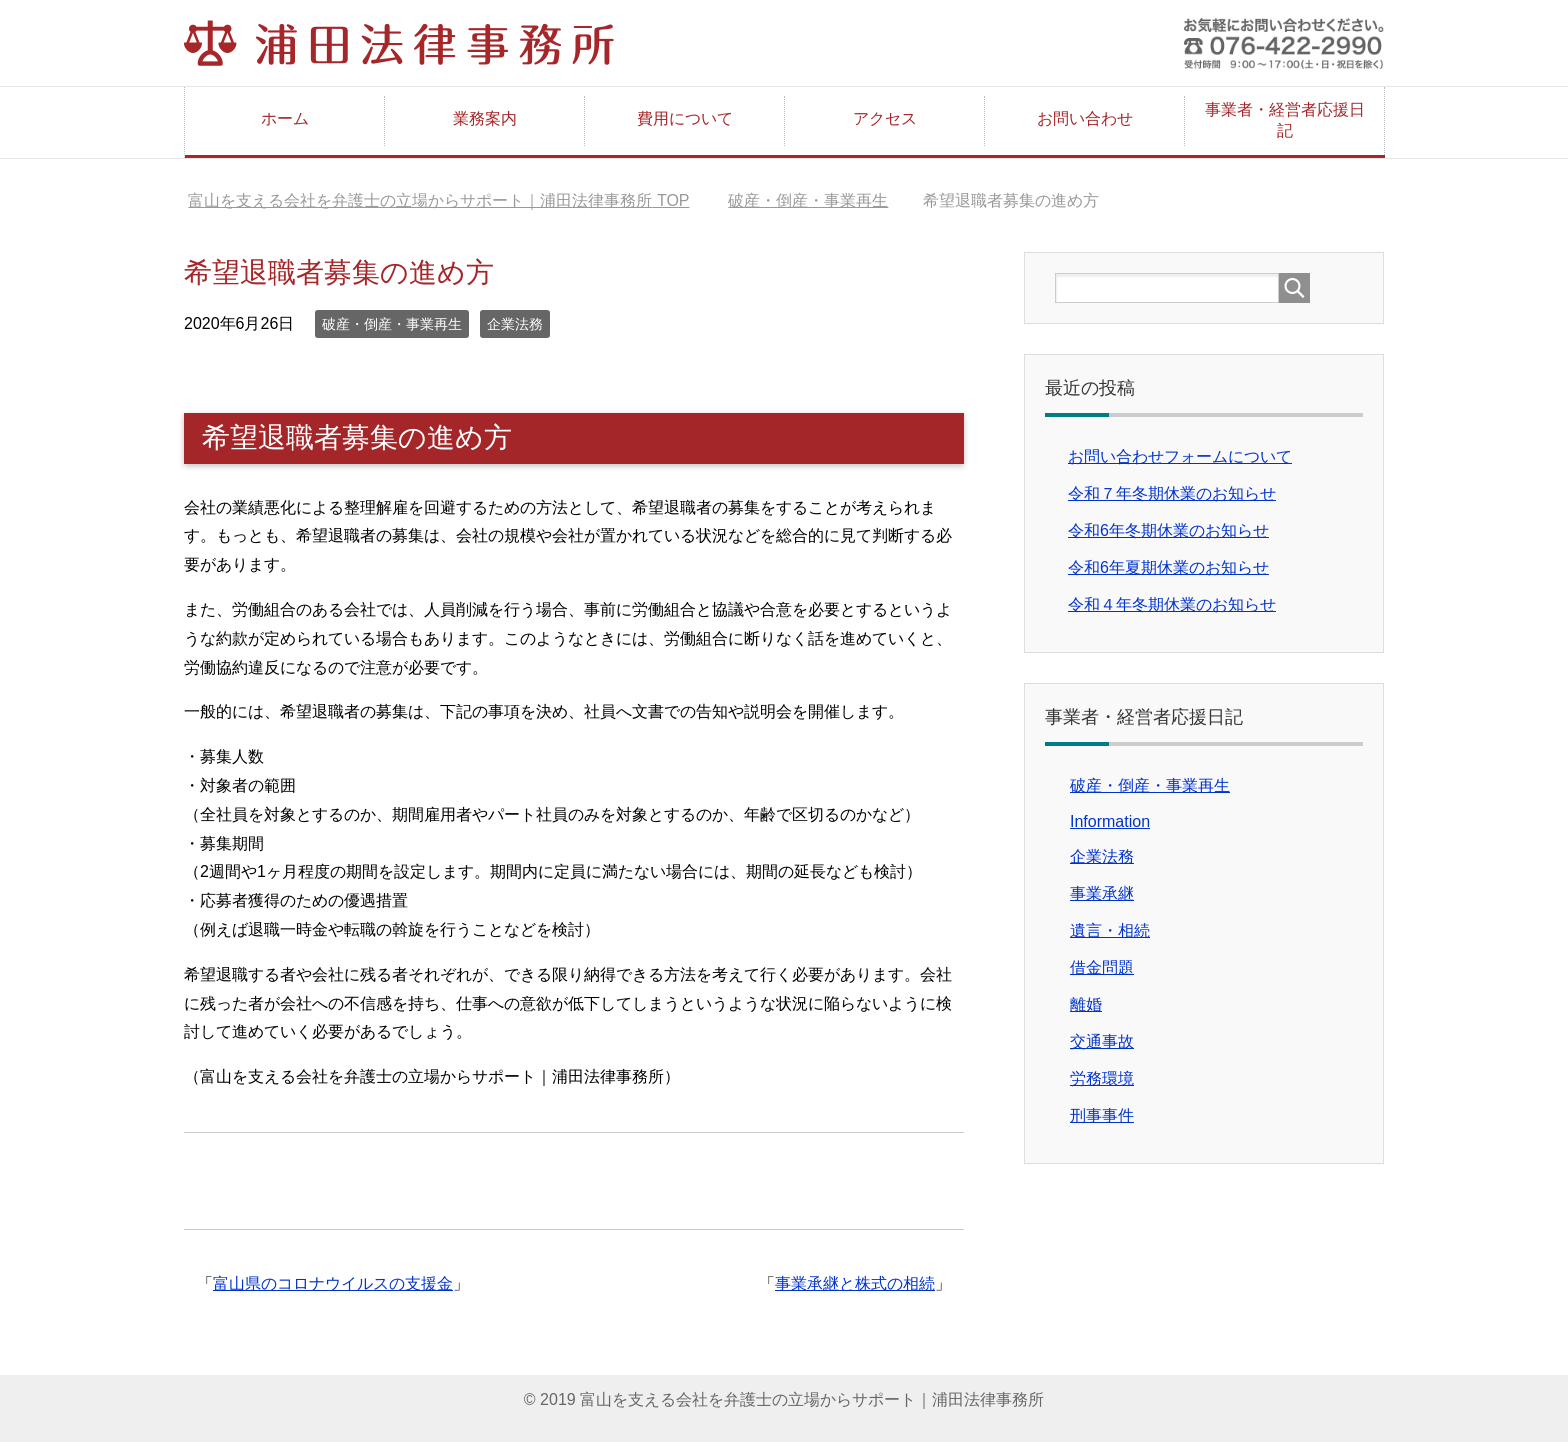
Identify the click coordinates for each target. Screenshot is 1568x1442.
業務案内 (485, 118)
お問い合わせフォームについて (1180, 456)
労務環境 (1102, 1078)
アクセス (885, 118)
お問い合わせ (1085, 118)
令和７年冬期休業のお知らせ (1172, 493)
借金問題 (1102, 967)
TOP (438, 200)
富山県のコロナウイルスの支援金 (333, 1283)
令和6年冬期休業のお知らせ (1168, 530)
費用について (685, 118)
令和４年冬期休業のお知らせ (1172, 604)
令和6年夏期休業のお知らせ (1168, 567)
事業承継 (1102, 893)
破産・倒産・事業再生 (392, 324)
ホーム (285, 118)
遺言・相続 (1110, 930)
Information (1110, 821)
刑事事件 (1102, 1115)
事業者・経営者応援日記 (1285, 120)
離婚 (1086, 1004)
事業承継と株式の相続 (855, 1283)
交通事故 (1102, 1041)
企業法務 (515, 324)
